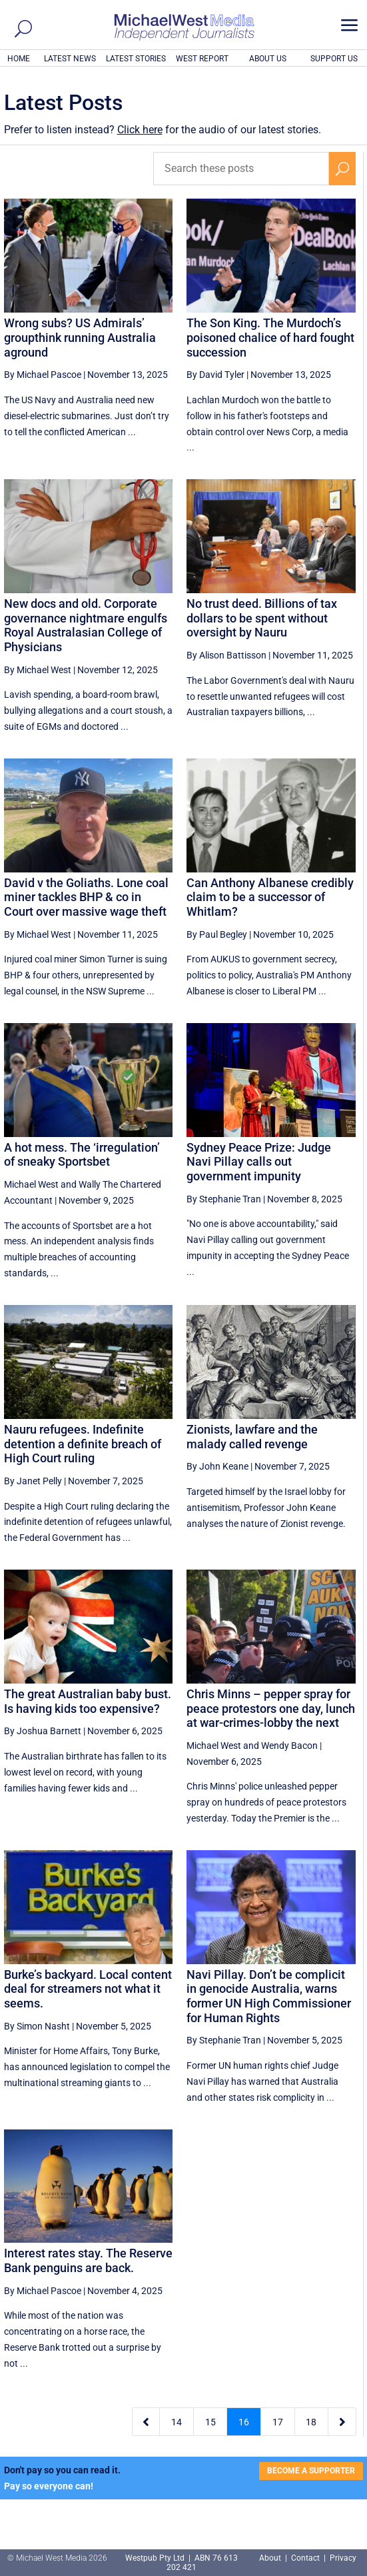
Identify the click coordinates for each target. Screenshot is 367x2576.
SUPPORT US (334, 58)
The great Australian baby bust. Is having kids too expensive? (87, 1701)
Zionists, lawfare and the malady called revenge (252, 1436)
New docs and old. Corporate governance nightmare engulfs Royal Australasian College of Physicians (85, 625)
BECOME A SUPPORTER (311, 2470)
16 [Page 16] (243, 2422)
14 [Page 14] (176, 2422)
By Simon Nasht (37, 2026)
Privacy (343, 2558)
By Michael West (37, 669)
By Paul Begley (216, 934)
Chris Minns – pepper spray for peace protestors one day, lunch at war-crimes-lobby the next (270, 1708)
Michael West (31, 1184)
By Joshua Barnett (42, 1731)
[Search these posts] (241, 168)
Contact (305, 2558)
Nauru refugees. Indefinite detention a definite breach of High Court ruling (82, 1443)
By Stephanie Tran (223, 1199)
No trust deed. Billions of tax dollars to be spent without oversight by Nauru (261, 618)
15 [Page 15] (210, 2422)
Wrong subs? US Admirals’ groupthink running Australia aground (80, 337)
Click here (140, 129)
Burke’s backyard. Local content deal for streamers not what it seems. (88, 1988)
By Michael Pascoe (42, 374)
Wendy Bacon (289, 1745)
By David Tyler (215, 374)
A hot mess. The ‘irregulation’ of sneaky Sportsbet (82, 1154)
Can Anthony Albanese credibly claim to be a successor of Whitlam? (270, 897)
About (271, 2558)
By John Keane (217, 1466)
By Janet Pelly (33, 1481)
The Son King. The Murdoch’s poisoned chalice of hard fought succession (270, 337)
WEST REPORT (202, 58)
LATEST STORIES (136, 58)
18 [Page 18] (311, 2422)
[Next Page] (342, 2421)
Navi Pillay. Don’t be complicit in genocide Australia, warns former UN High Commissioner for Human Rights (268, 1996)
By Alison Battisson (226, 655)
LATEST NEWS (70, 58)
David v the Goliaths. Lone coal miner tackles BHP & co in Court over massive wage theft (86, 897)
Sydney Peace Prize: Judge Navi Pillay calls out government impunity (258, 1161)
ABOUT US (267, 58)
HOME (18, 58)
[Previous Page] (146, 2421)
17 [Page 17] (277, 2422)
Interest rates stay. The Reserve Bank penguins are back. (88, 2260)
